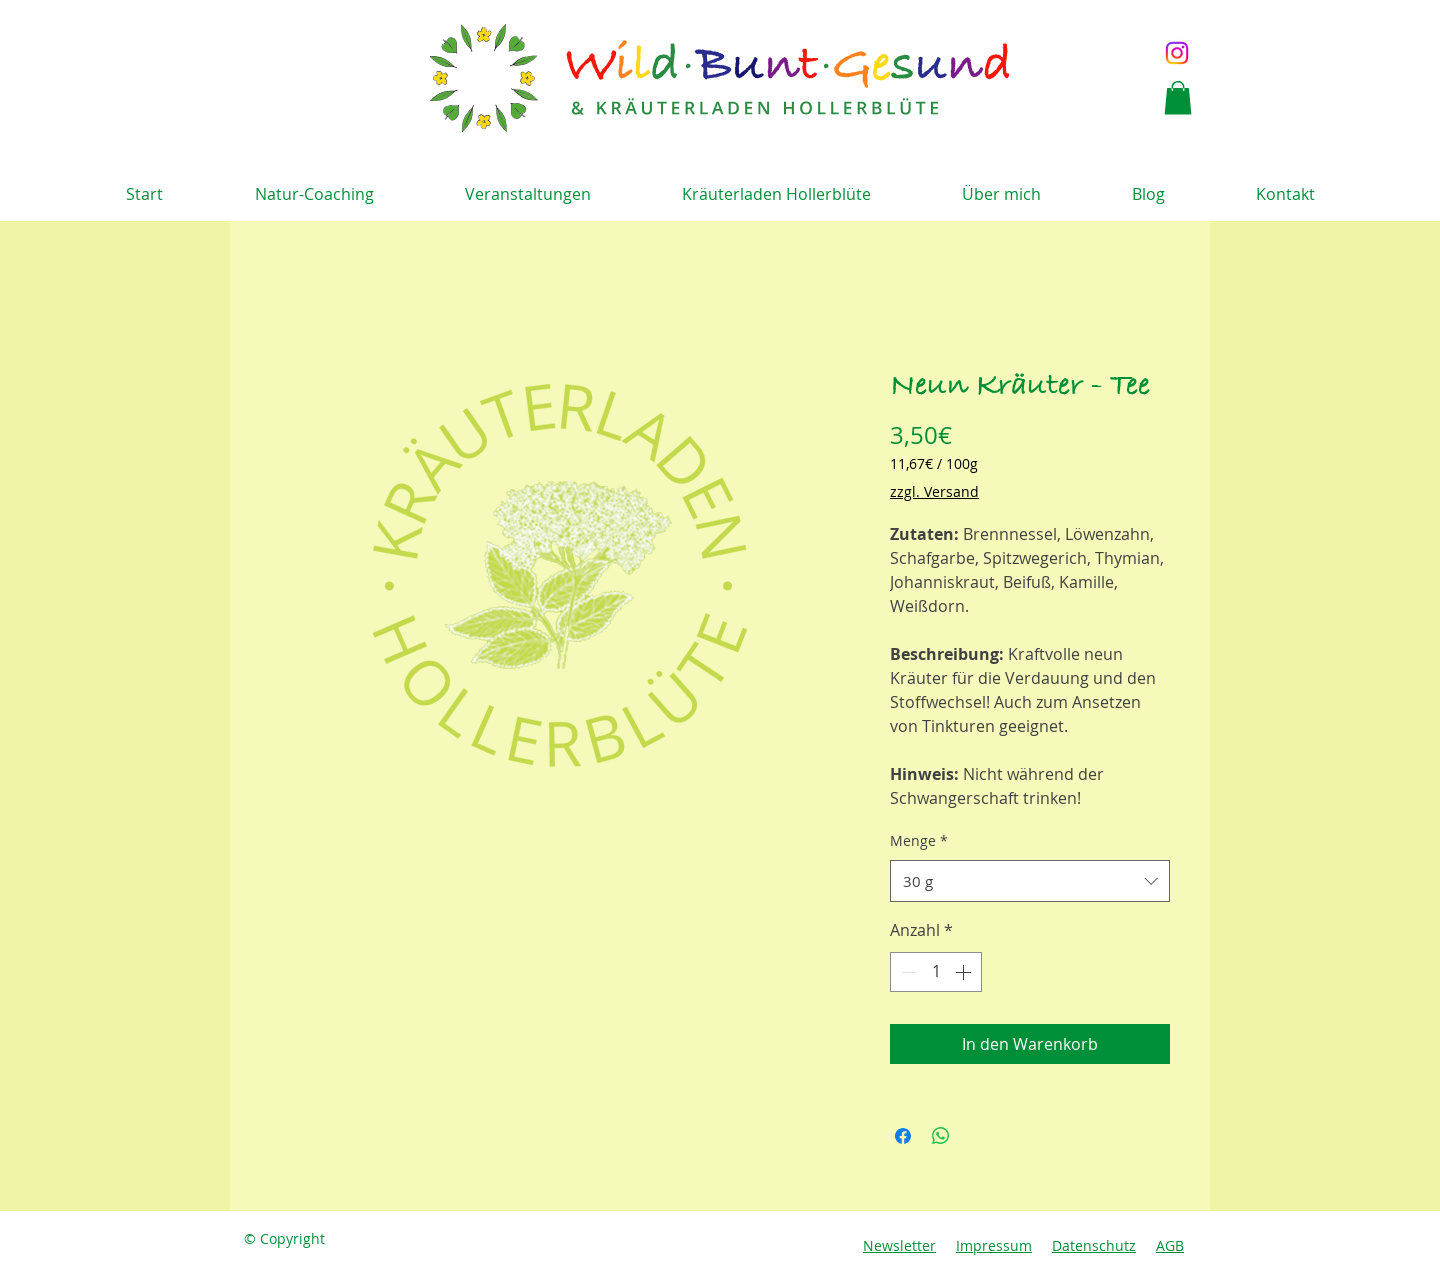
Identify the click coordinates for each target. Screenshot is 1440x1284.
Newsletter (899, 1245)
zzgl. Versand (934, 491)
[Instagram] (1177, 53)
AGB (1170, 1245)
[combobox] (1030, 881)
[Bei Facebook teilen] (903, 1136)
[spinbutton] (936, 972)
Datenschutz (1094, 1245)
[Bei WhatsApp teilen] (941, 1136)
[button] (1178, 97)
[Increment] (965, 972)
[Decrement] (907, 972)
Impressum (994, 1245)
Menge (919, 840)
